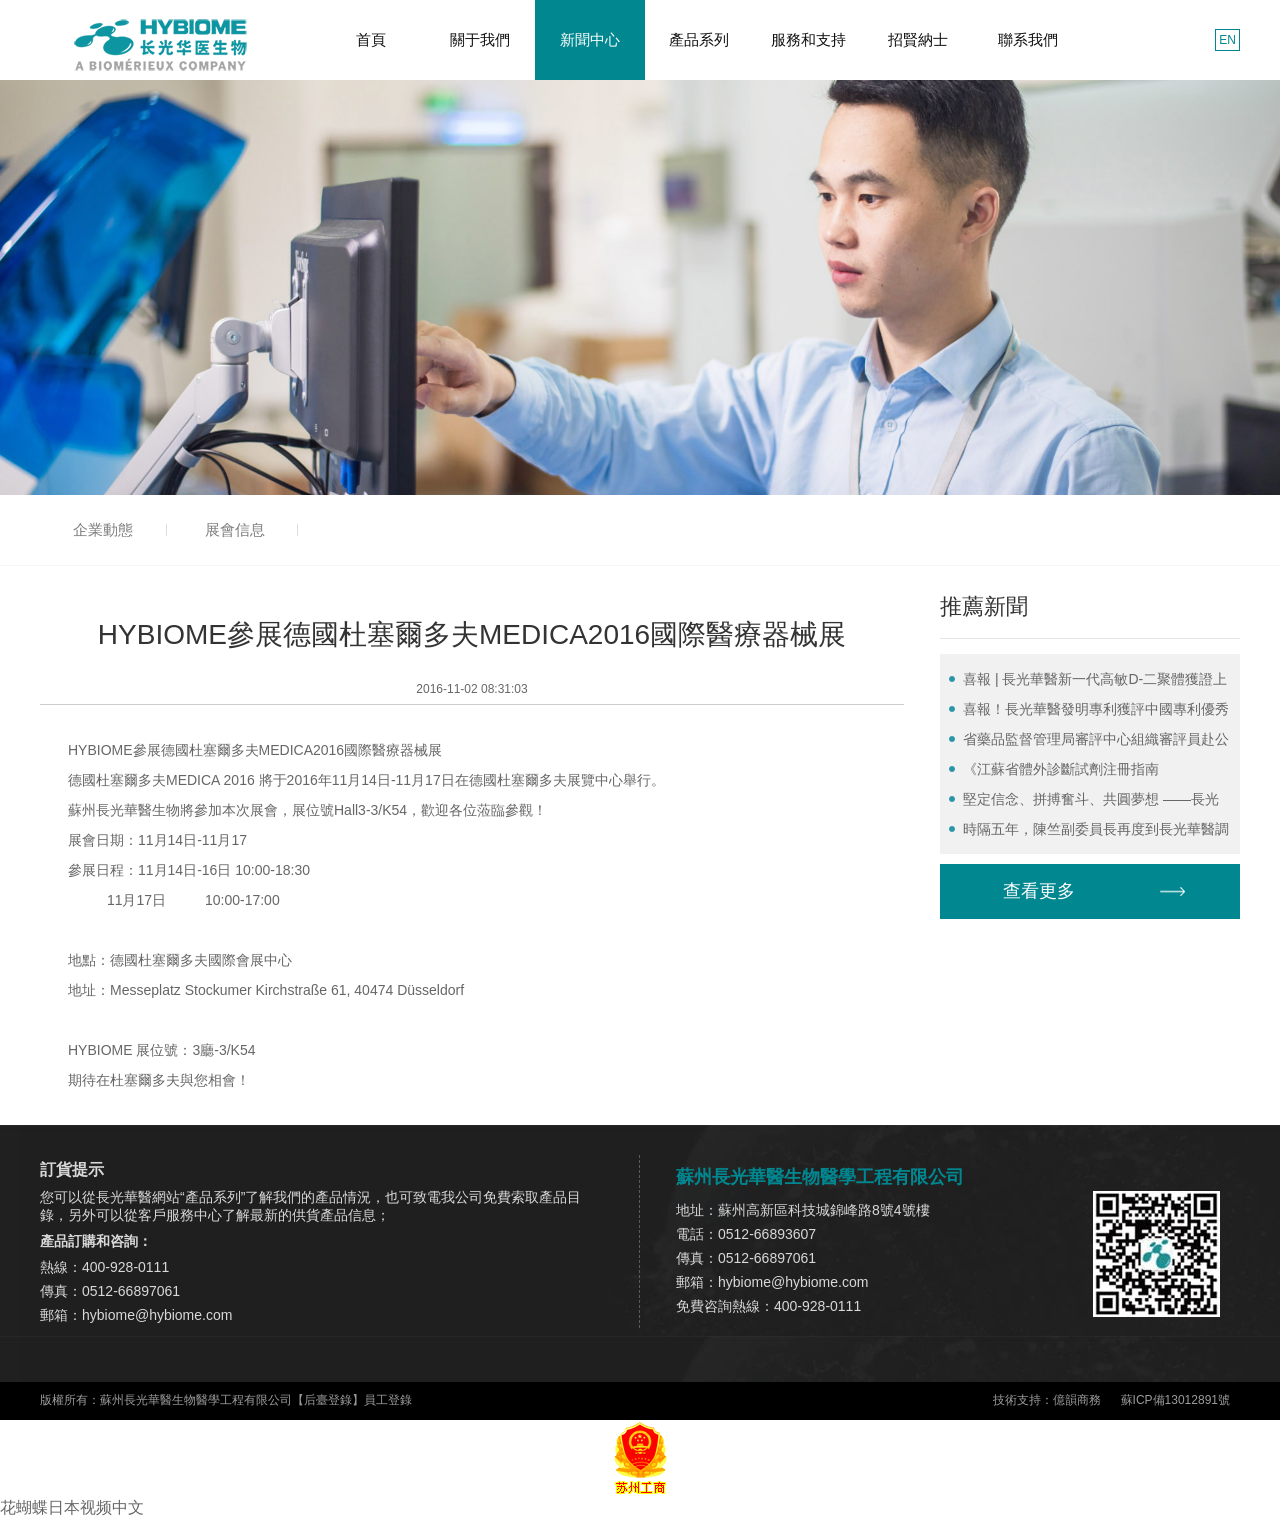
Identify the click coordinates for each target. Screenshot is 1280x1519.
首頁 (371, 39)
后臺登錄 (328, 1400)
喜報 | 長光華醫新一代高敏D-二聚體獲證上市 (1088, 682)
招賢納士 (918, 39)
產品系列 (699, 39)
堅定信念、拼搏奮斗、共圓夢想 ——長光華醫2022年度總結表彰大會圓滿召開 (1084, 802)
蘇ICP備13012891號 (1175, 1400)
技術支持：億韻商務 (1047, 1400)
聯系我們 (1028, 39)
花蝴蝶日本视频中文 (72, 1507)
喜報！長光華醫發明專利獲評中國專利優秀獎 (1089, 712)
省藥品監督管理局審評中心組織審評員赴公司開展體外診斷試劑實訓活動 (1089, 742)
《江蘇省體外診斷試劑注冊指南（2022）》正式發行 (1054, 772)
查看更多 (1039, 891)
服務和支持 (808, 39)
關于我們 (480, 39)
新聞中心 (590, 39)
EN (1227, 40)
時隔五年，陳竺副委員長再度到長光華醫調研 (1089, 832)
